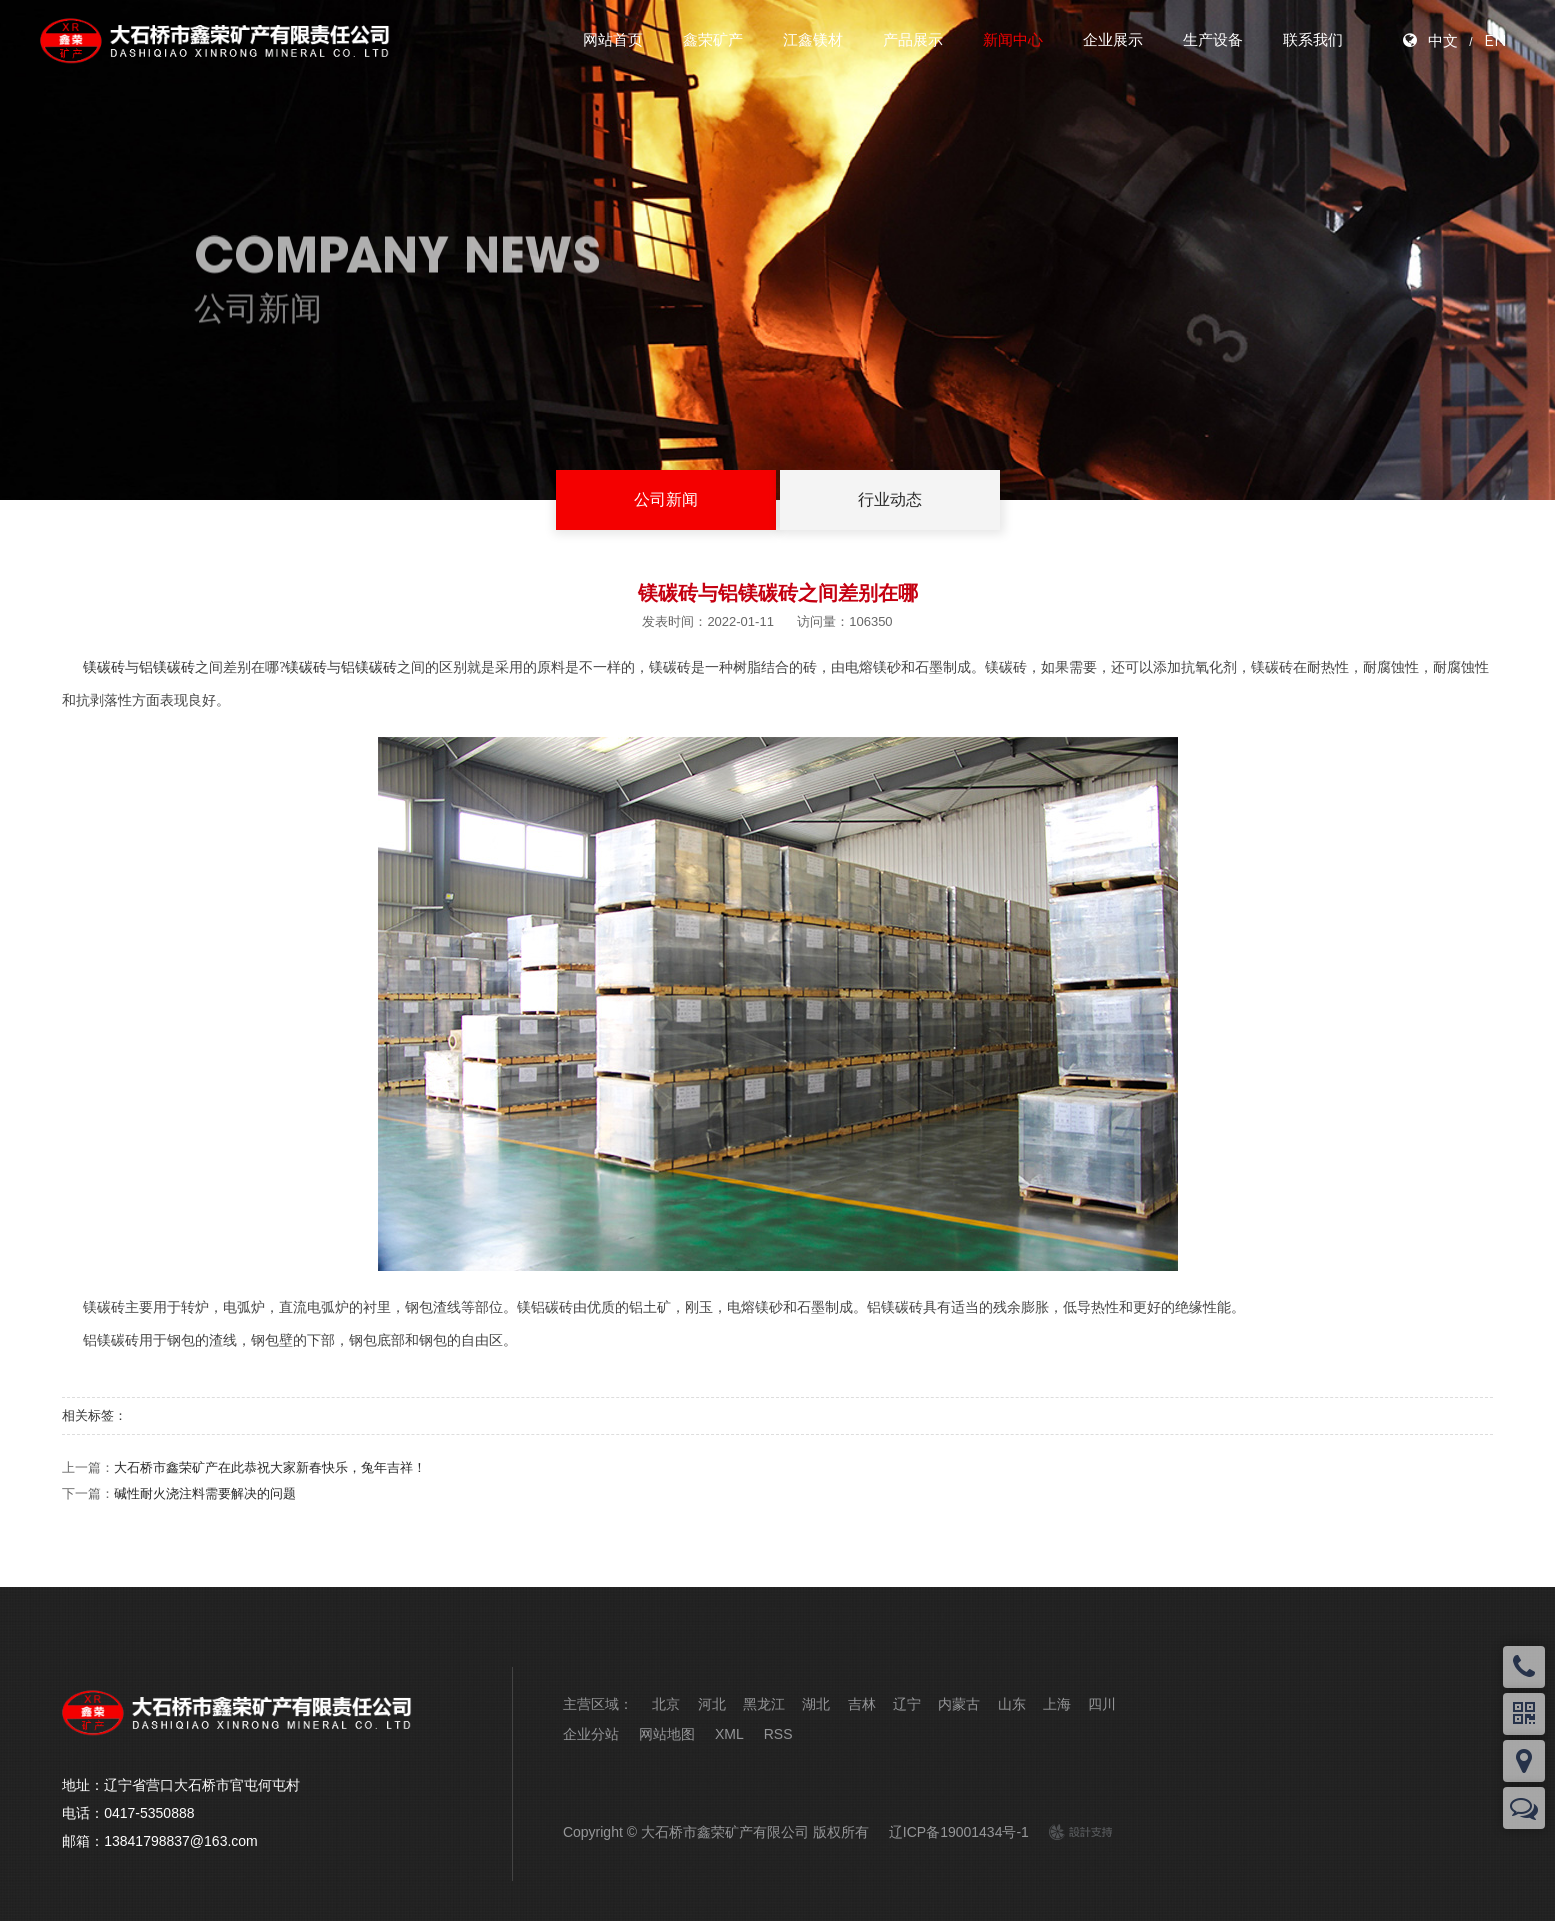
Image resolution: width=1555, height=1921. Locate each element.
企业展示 (1113, 39)
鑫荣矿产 (713, 39)
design (1069, 1832)
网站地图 (667, 1734)
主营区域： (598, 1704)
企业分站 (591, 1734)
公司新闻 (666, 499)
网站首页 (613, 39)
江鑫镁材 (813, 39)
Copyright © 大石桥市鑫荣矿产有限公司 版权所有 (716, 1832)
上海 (1057, 1704)
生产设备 (1213, 39)
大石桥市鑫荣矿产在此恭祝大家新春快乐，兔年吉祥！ (270, 1467)
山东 (1012, 1704)
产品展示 (913, 39)
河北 (712, 1704)
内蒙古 (959, 1704)
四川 (1102, 1704)
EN (1495, 40)
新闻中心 (1013, 39)
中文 (1443, 40)
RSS (778, 1734)
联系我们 (1313, 39)
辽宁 (907, 1704)
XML (729, 1734)
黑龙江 (764, 1704)
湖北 (816, 1704)
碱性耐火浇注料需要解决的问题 (205, 1493)
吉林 (862, 1704)
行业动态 (890, 499)
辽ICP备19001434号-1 (959, 1832)
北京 (666, 1704)
